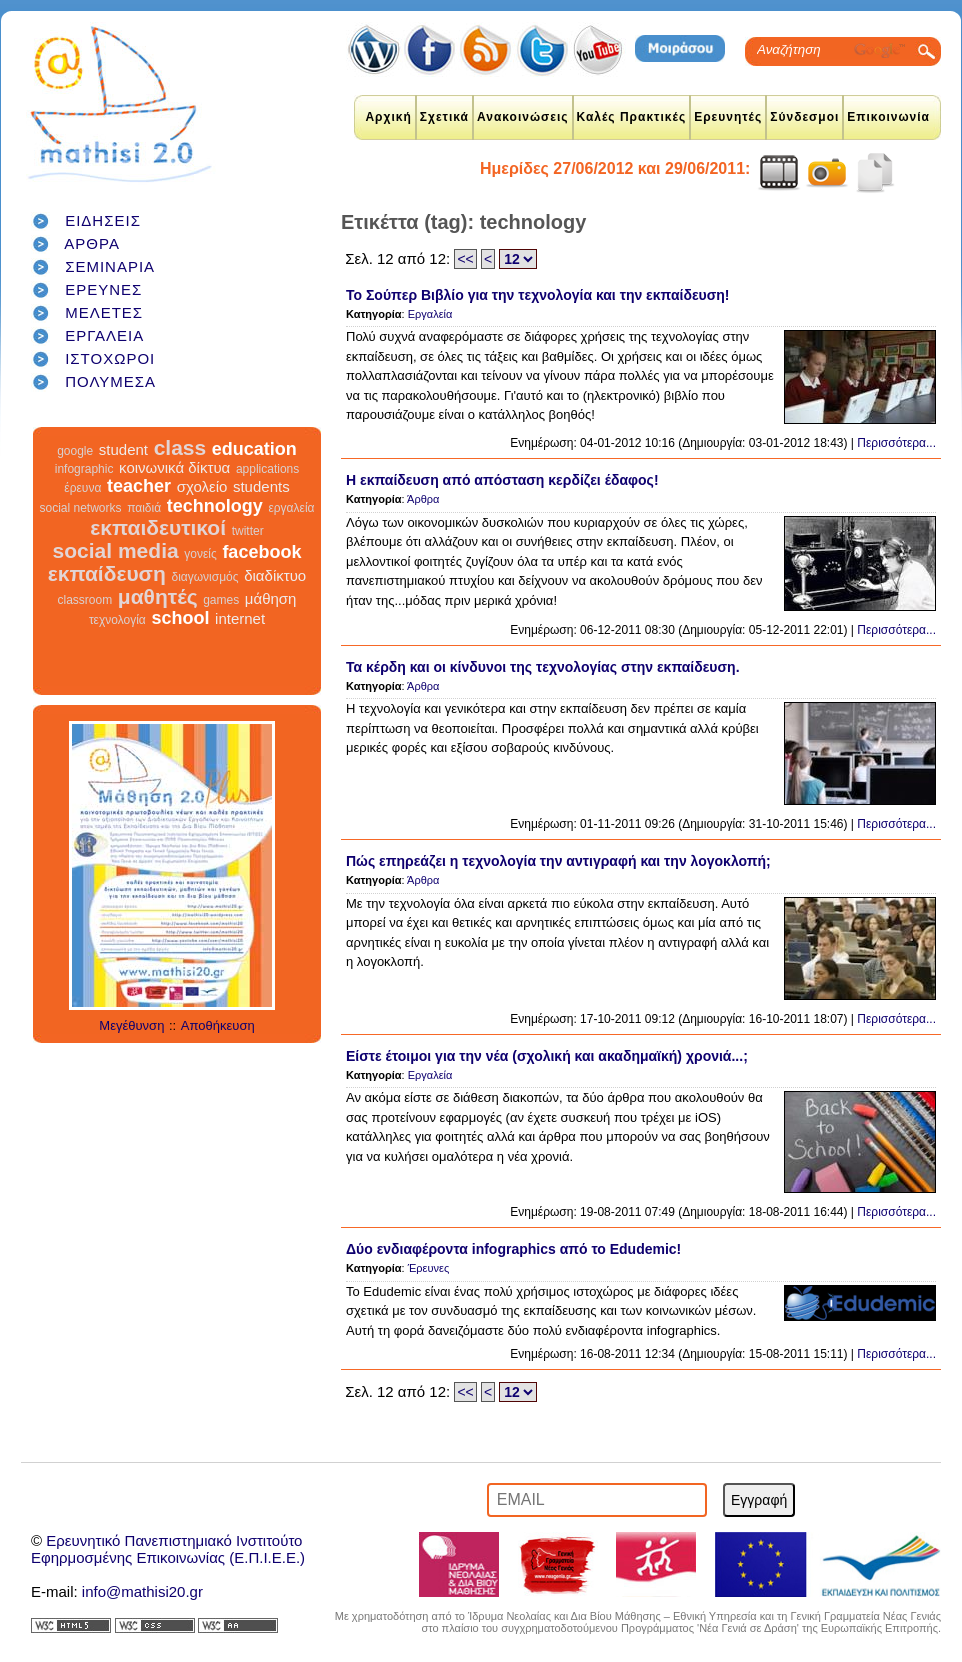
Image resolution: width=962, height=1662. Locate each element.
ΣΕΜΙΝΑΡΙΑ (110, 266)
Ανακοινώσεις (523, 117)
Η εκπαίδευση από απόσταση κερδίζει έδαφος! (502, 480)
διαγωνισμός (204, 577)
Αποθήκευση (218, 1025)
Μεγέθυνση (131, 1025)
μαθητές (158, 596)
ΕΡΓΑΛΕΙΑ (104, 335)
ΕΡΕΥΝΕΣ (103, 289)
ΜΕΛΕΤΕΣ (104, 312)
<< (465, 259)
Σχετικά (444, 117)
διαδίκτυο (275, 575)
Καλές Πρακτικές (632, 117)
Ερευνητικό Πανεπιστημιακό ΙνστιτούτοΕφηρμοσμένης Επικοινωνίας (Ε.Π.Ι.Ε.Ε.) (168, 1549)
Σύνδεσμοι (804, 117)
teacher (139, 486)
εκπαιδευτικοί (158, 527)
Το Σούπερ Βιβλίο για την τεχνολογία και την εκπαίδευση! (537, 295)
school (180, 618)
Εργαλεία (430, 314)
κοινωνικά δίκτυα (174, 467)
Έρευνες (429, 1268)
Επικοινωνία (888, 117)
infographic (84, 469)
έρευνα (82, 488)
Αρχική (388, 117)
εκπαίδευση (107, 573)
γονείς (200, 554)
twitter (248, 531)
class (180, 447)
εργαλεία (291, 508)
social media (116, 550)
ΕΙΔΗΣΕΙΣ (103, 220)
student (123, 449)
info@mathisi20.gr (142, 1591)
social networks (81, 508)
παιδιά (144, 508)
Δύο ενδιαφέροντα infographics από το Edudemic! (513, 1249)
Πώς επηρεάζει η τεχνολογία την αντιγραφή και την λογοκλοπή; (558, 861)
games (221, 600)
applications (267, 469)
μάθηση (271, 598)
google (75, 451)
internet (240, 618)
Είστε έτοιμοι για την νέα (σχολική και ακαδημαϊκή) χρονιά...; (547, 1056)
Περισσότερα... (896, 443)
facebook (261, 552)
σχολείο (202, 486)
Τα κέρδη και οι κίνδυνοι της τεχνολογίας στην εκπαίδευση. (543, 667)
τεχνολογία (117, 620)
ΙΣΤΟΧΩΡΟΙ (110, 358)
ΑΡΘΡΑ (92, 243)
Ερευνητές (728, 117)
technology (215, 506)
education (254, 449)
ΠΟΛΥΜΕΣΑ (110, 381)
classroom (85, 600)
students (261, 486)
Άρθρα (423, 499)
